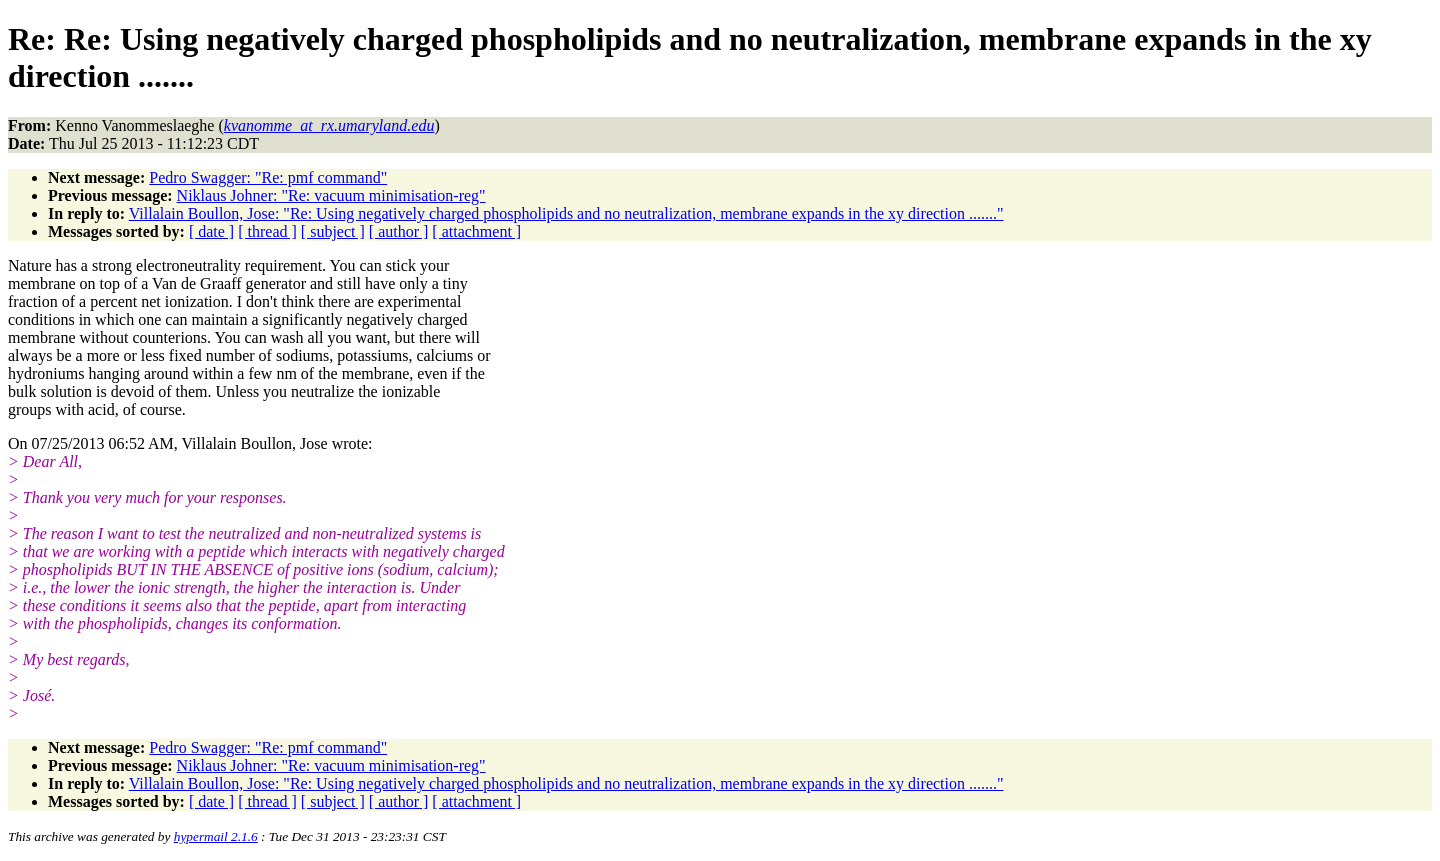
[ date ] (211, 231)
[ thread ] (267, 231)
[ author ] (399, 231)
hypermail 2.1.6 (216, 836)
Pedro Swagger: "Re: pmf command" (268, 177)
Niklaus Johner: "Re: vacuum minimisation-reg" (331, 195)
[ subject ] (333, 231)
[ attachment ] (476, 231)
